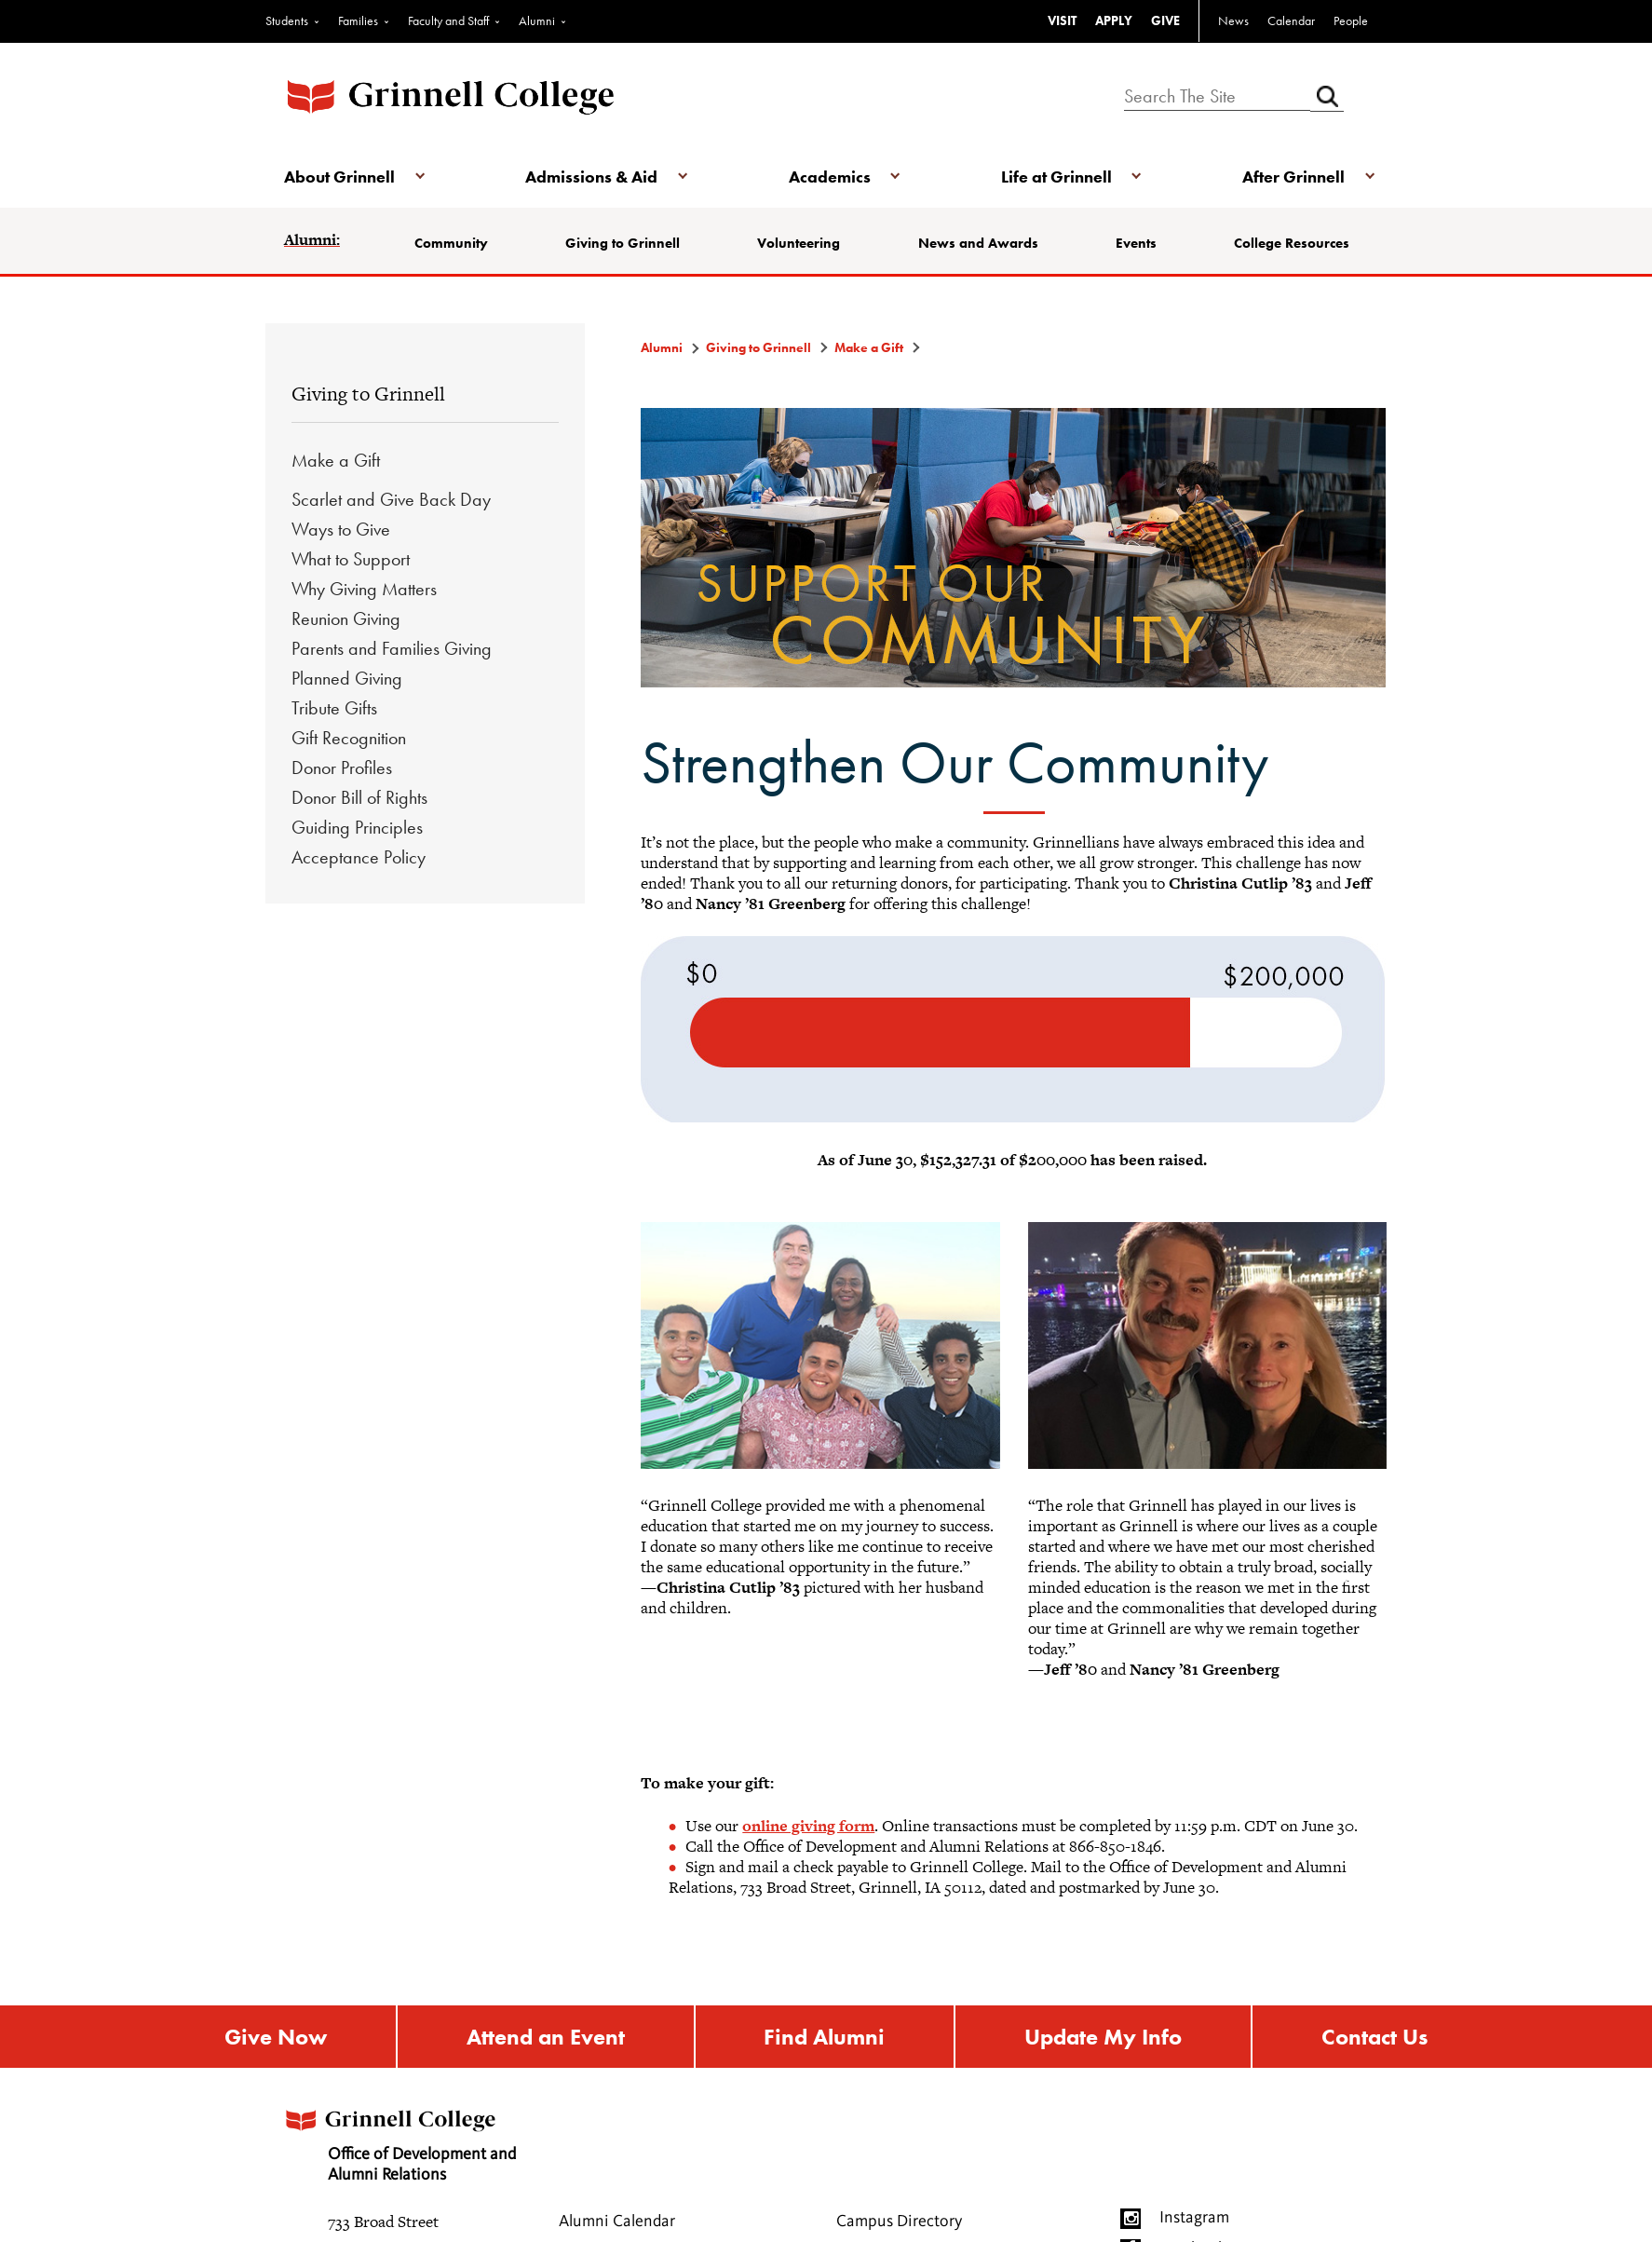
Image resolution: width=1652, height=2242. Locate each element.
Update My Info (1103, 2036)
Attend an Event (546, 2036)
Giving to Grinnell (622, 243)
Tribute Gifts (334, 708)
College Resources (1291, 243)
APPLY (1113, 20)
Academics (830, 176)
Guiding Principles (357, 827)
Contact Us (1374, 2036)
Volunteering (798, 243)
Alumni (537, 20)
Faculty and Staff (448, 20)
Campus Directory (899, 2221)
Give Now (275, 2036)
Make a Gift (335, 460)
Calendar (1291, 20)
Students (286, 20)
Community (451, 243)
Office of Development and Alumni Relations (398, 2140)
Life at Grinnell (1056, 176)
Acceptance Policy (358, 857)
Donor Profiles (341, 767)
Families (358, 20)
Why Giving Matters (364, 589)
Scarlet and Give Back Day (391, 499)
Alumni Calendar (617, 2221)
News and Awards (978, 243)
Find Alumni (824, 2036)
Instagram (1194, 2217)
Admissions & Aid (591, 176)
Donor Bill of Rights (359, 797)
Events (1136, 243)
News (1233, 20)
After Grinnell (1293, 176)
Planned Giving (346, 678)
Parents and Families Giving (391, 648)
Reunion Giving (345, 618)
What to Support (350, 559)
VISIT (1062, 20)
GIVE (1165, 20)
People (1351, 20)
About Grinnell (339, 176)
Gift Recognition (348, 738)
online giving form (808, 1825)
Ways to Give (340, 529)
